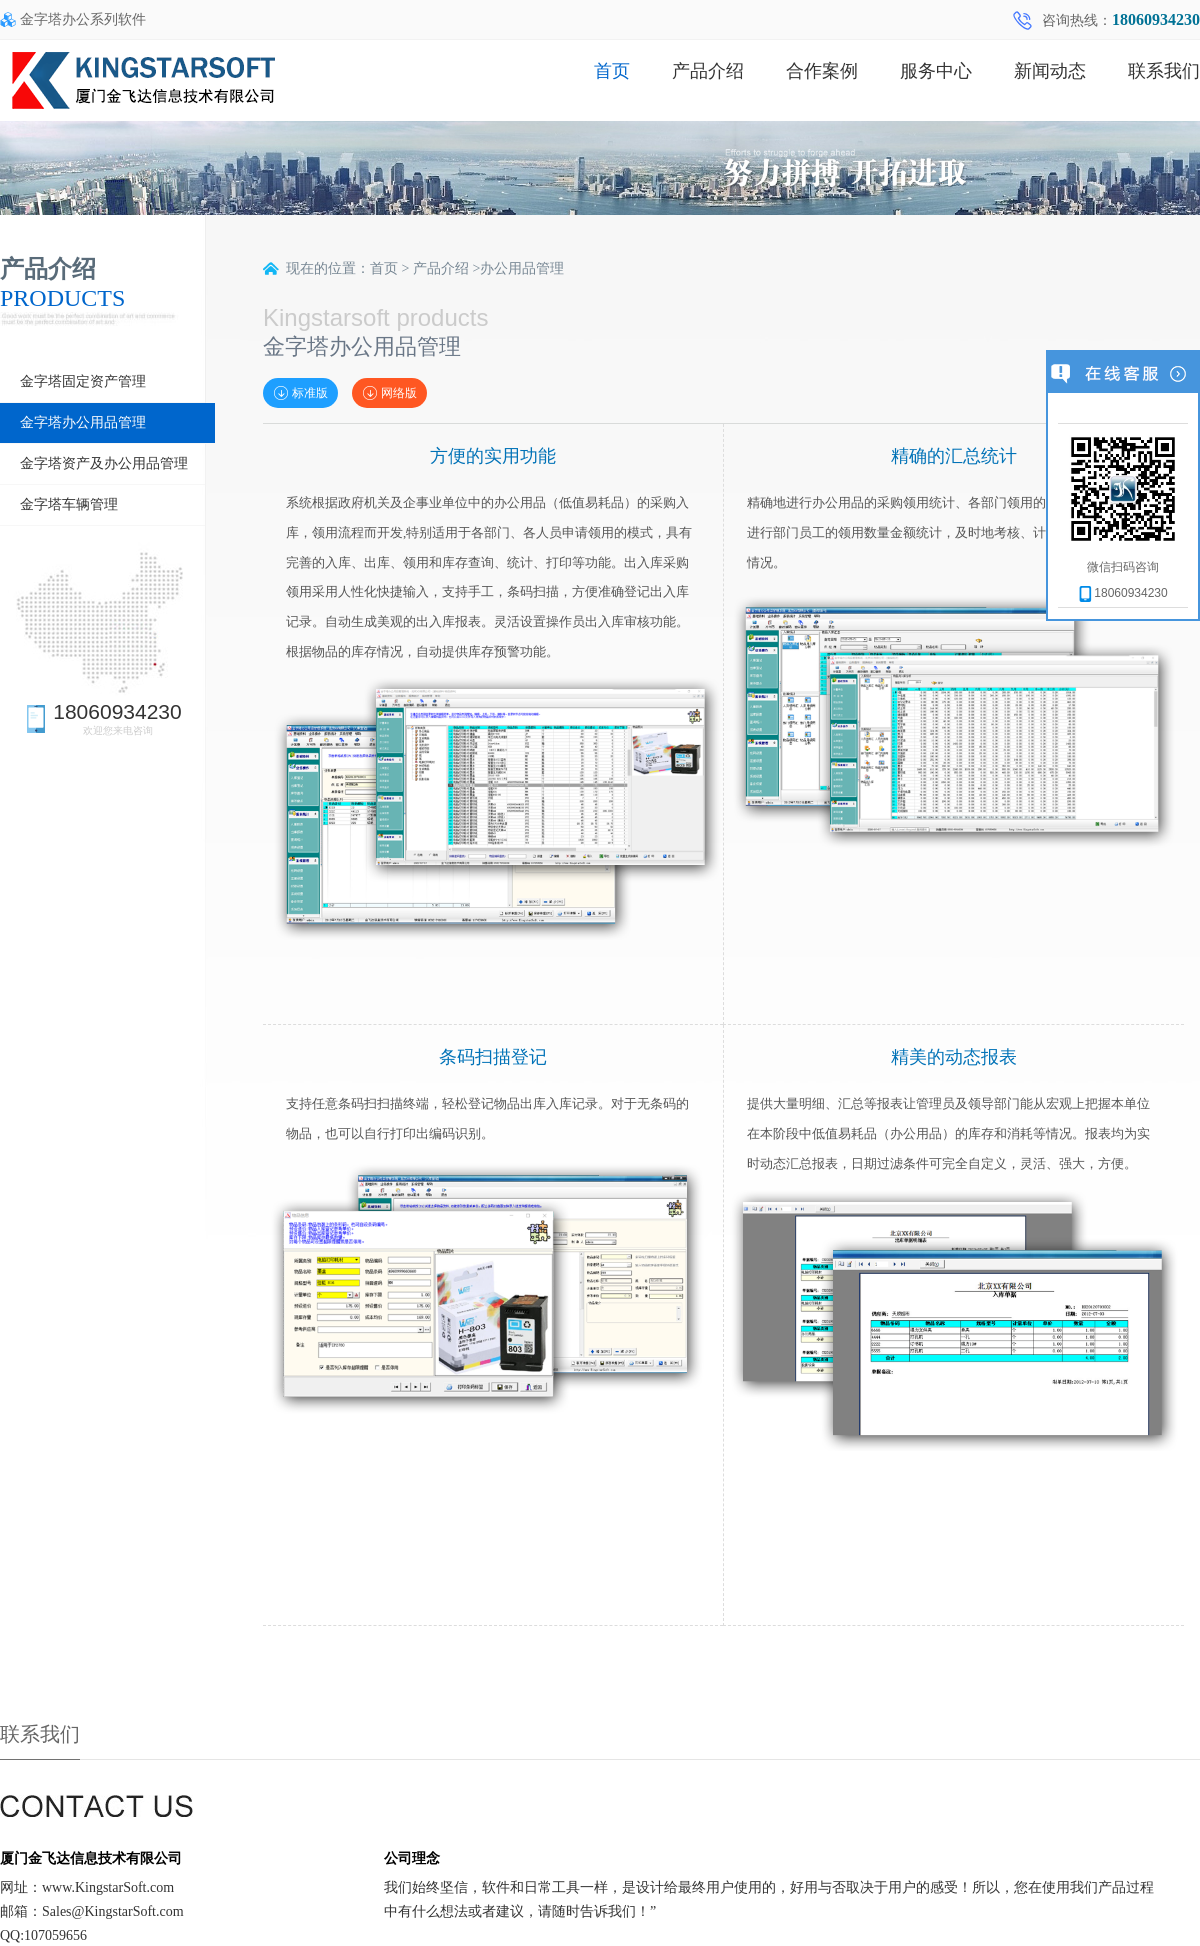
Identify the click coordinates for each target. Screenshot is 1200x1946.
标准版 (300, 393)
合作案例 (822, 71)
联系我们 (1164, 71)
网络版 (389, 393)
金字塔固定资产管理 (83, 381)
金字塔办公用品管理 (83, 422)
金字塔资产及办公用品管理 (104, 463)
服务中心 (936, 71)
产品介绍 (708, 71)
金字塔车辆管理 (69, 504)
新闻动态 (1050, 71)
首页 (612, 71)
